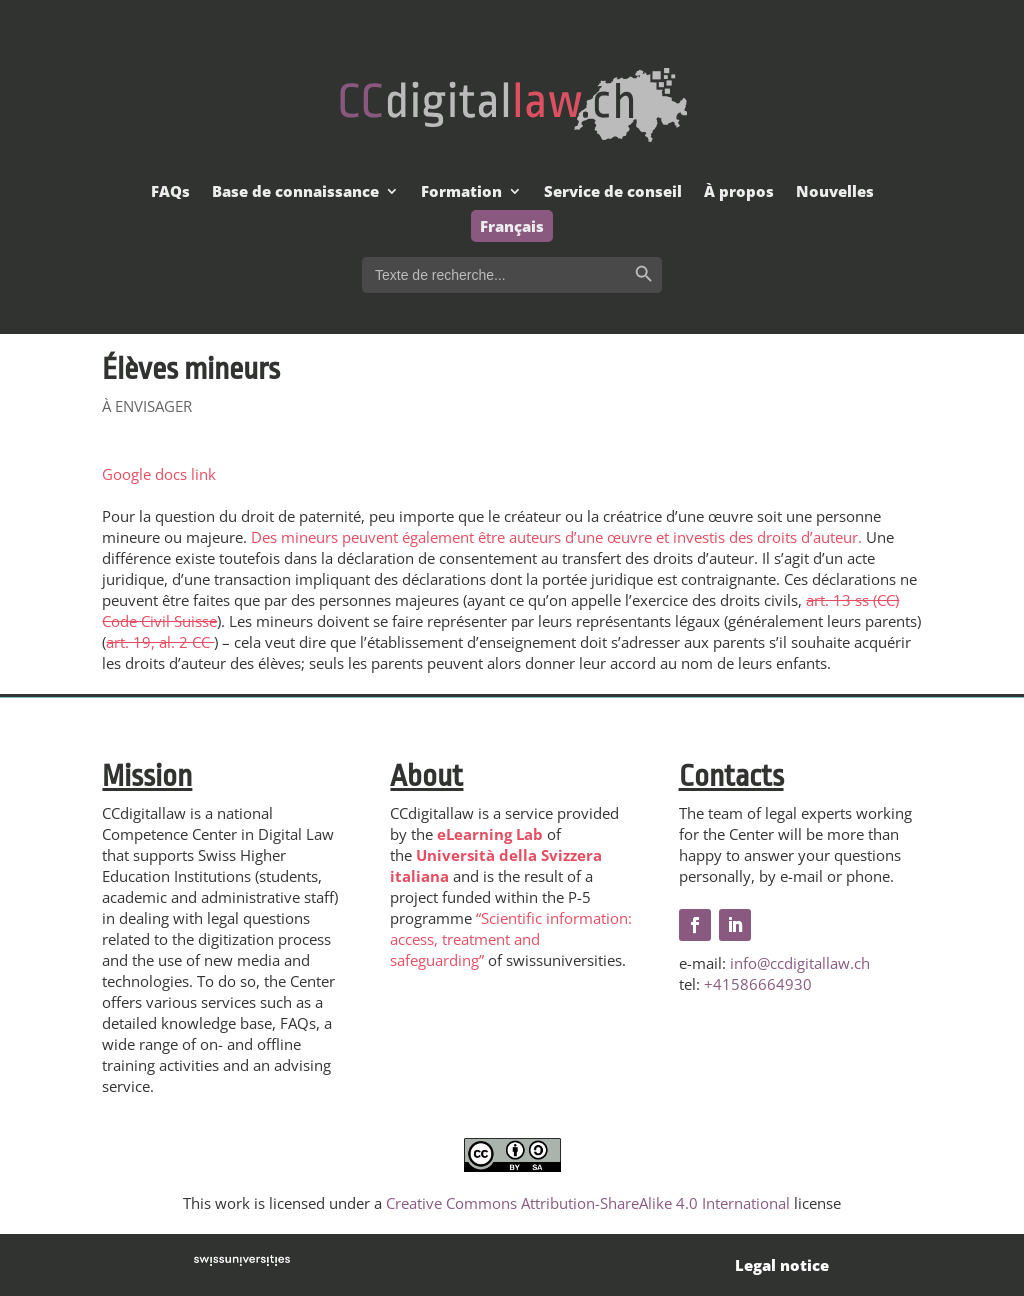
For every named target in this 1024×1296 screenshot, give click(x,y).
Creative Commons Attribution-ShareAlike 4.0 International (588, 1203)
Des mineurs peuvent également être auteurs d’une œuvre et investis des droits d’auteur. (556, 537)
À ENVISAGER (147, 406)
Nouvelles (835, 192)
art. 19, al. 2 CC (160, 642)
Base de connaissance (295, 192)
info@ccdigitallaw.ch (800, 963)
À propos (739, 192)
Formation (461, 192)
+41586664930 (758, 984)
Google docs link (159, 474)
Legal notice (782, 1265)
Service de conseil (613, 192)
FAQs (170, 192)
